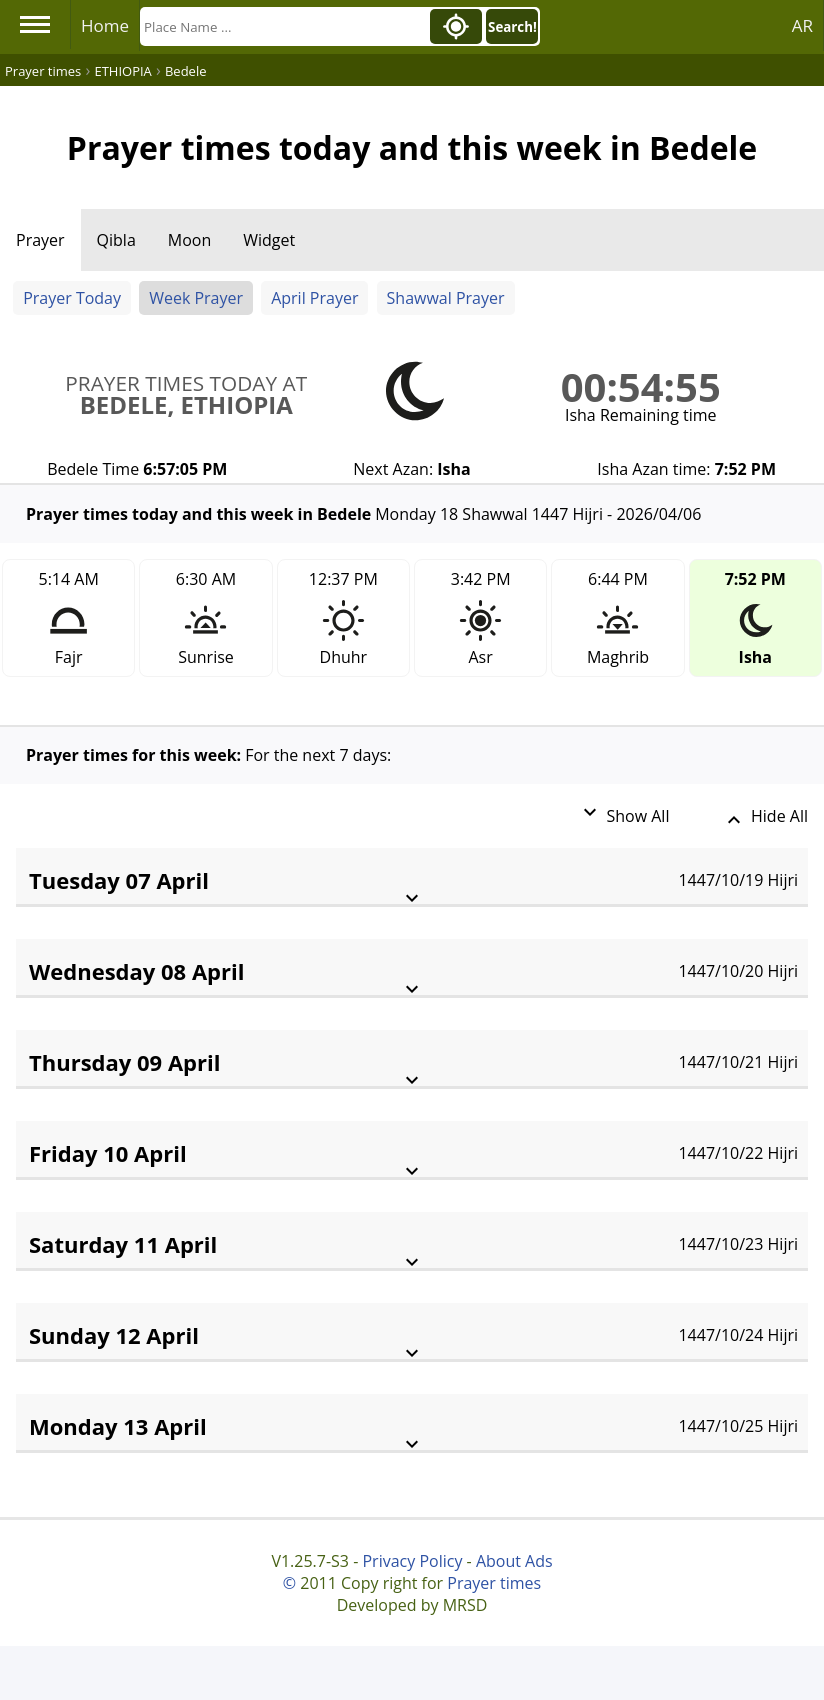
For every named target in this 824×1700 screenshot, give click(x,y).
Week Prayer (196, 298)
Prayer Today (72, 298)
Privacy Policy (412, 1561)
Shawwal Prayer (446, 298)
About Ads (514, 1561)
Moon (189, 240)
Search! (512, 27)
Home (105, 25)
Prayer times (494, 1583)
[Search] (283, 26)
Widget (269, 240)
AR (802, 25)
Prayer (40, 240)
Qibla (116, 240)
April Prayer (314, 298)
